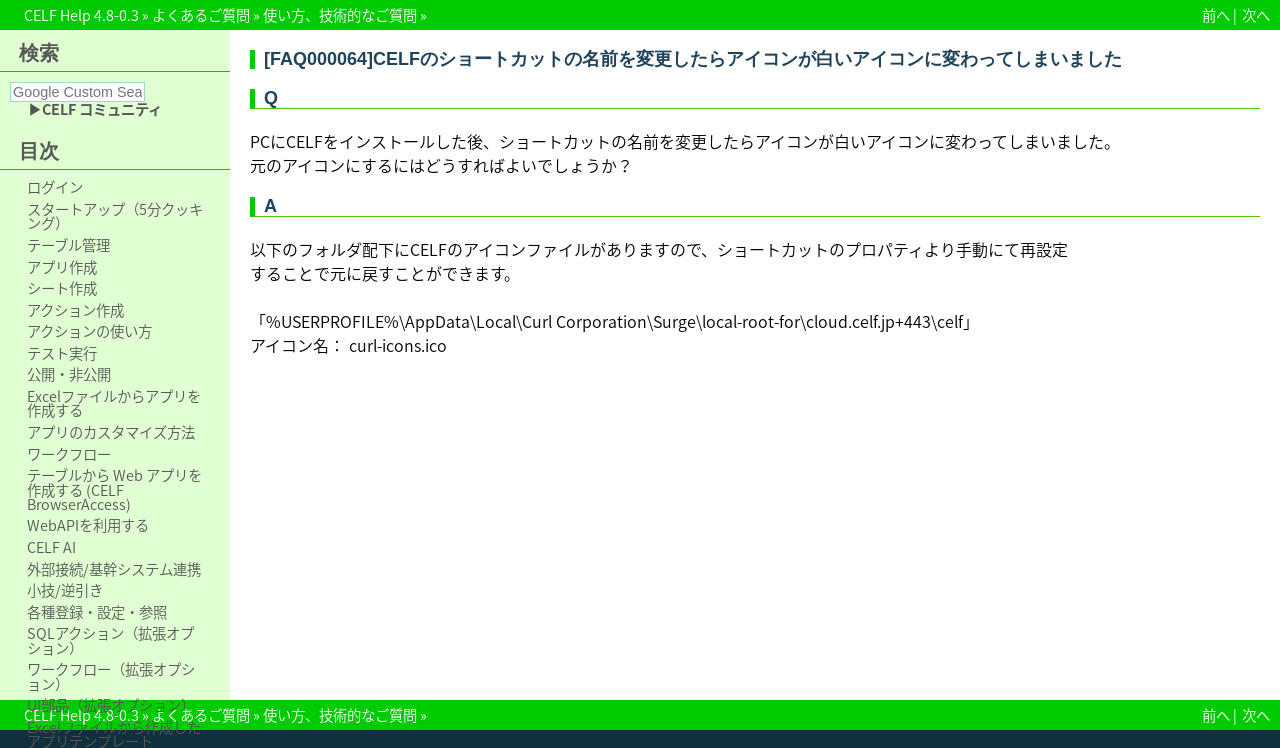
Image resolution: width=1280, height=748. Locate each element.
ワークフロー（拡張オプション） (111, 676)
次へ (1256, 15)
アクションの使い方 (89, 331)
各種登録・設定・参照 (97, 612)
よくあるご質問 (201, 15)
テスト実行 (62, 353)
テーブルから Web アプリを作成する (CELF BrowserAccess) (114, 489)
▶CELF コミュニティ (95, 109)
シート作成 (62, 288)
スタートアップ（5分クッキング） (115, 216)
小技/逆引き (65, 590)
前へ (1216, 15)
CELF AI (51, 547)
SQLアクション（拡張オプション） (110, 640)
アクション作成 (75, 310)
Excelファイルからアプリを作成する (114, 403)
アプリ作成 (62, 267)
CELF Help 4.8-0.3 (81, 15)
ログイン (55, 187)
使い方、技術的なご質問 (340, 15)
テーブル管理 (68, 245)
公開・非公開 (69, 374)
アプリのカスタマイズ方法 (111, 432)
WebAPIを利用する (88, 525)
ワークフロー (69, 454)
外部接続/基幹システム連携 (114, 569)
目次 (39, 151)
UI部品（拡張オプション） (111, 705)
